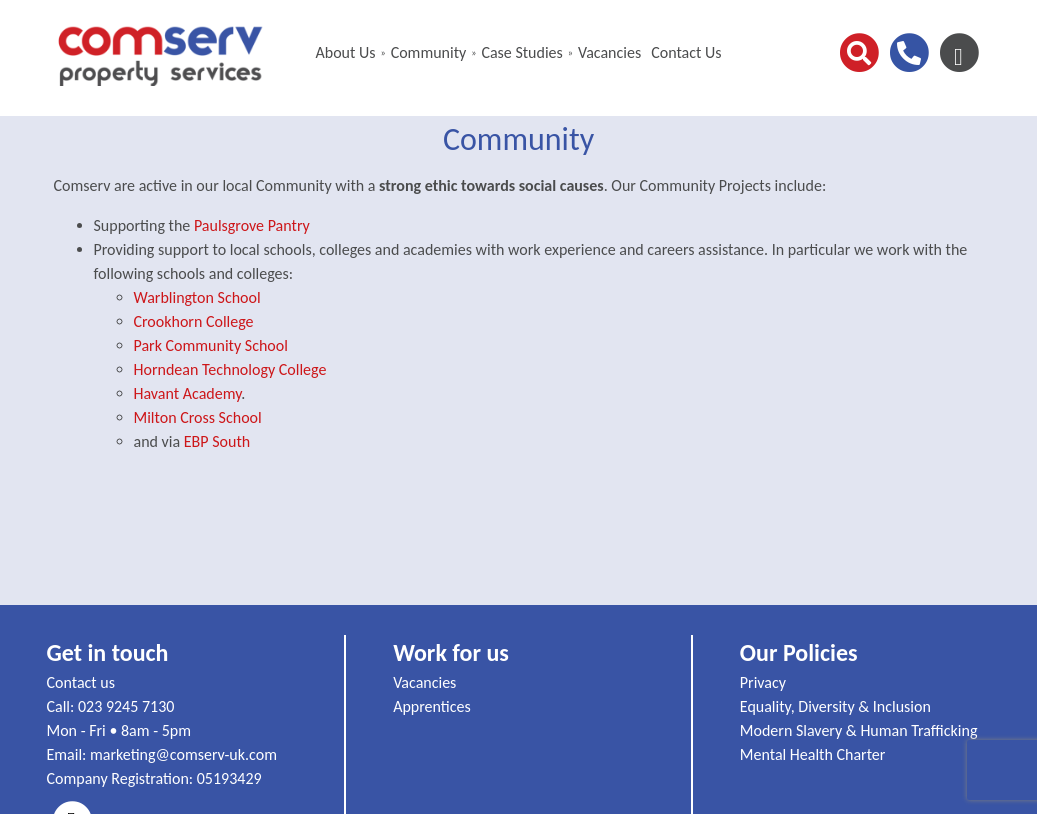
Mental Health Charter (813, 754)
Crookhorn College (194, 321)
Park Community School (211, 345)
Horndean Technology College (230, 369)
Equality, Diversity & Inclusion (835, 706)
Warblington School (197, 297)
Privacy (763, 682)
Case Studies (521, 52)
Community (429, 52)
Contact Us (686, 52)
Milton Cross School (198, 417)
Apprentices (432, 706)
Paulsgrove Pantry (252, 225)
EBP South (217, 441)
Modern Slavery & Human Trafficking (859, 730)
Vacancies (609, 52)
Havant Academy (188, 393)
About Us (345, 52)
